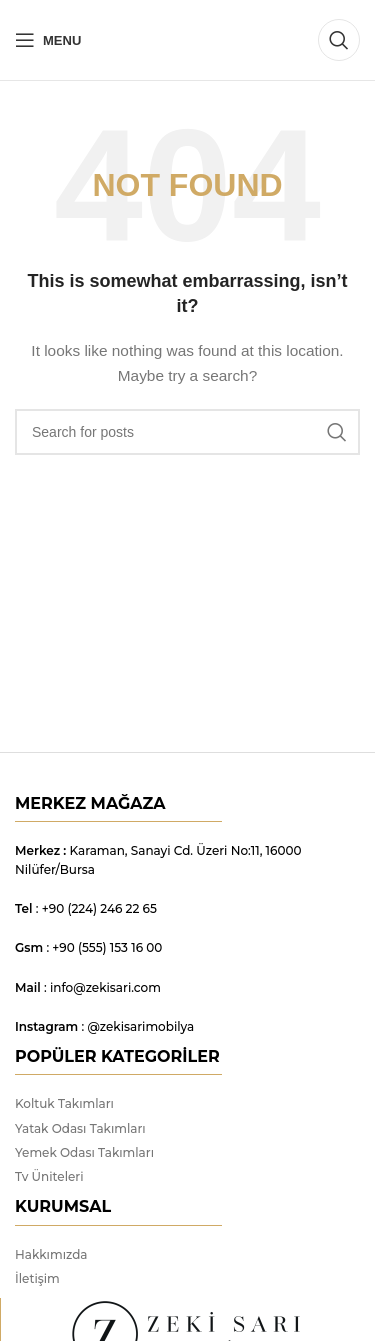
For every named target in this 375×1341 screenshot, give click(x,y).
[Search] (339, 40)
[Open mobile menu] (48, 40)
